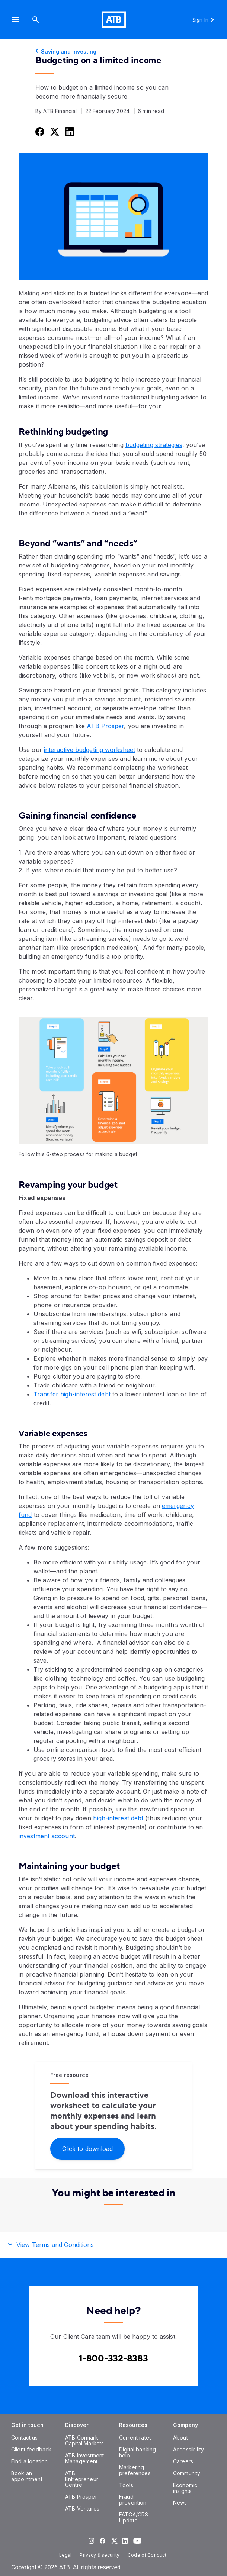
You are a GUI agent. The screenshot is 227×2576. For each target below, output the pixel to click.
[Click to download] (87, 2148)
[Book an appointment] (26, 2476)
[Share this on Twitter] (54, 131)
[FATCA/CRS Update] (133, 2517)
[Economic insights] (185, 2488)
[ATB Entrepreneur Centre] (81, 2479)
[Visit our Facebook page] (102, 2540)
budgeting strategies (153, 444)
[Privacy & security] (100, 2555)
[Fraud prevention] (133, 2499)
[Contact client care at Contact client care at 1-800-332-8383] (113, 2358)
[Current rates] (135, 2437)
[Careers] (183, 2461)
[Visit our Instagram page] (91, 2540)
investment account (47, 1836)
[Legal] (66, 2555)
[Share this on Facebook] (39, 131)
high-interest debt (118, 1818)
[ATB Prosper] (81, 2496)
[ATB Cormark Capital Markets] (84, 2440)
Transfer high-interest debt (72, 1394)
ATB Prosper (105, 726)
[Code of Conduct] (147, 2555)
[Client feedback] (31, 2449)
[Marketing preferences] (135, 2470)
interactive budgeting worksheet (89, 749)
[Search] (36, 19)
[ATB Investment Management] (84, 2458)
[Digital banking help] (137, 2452)
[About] (180, 2437)
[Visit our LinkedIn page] (124, 2540)
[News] (180, 2502)
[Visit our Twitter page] (113, 2540)
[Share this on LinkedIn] (69, 131)
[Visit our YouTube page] (135, 2540)
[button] (16, 19)
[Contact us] (24, 2437)
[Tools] (126, 2485)
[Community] (186, 2473)
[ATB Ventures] (82, 2508)
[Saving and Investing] (113, 51)
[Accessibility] (188, 2449)
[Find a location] (29, 2461)
